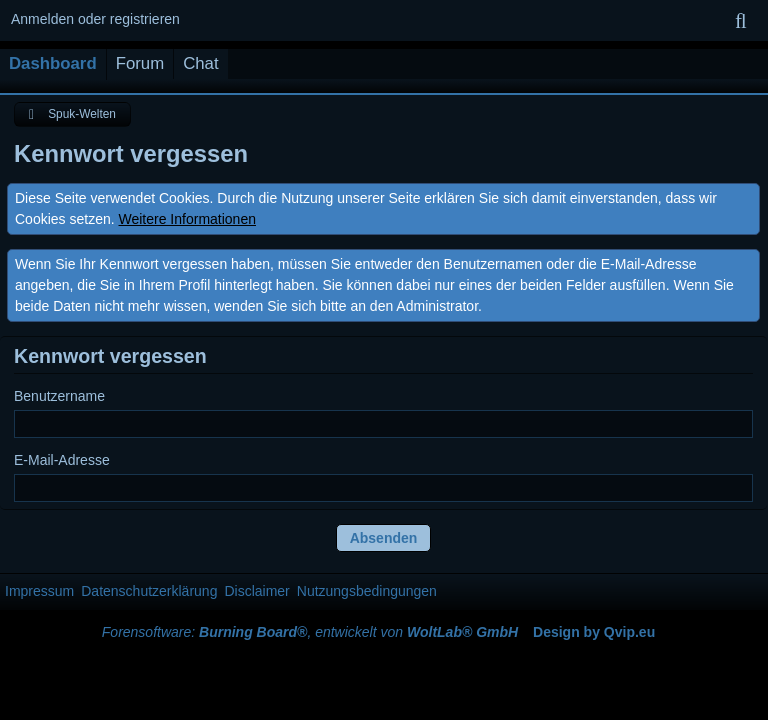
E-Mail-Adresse (62, 460)
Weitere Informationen (187, 219)
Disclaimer (256, 591)
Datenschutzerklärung (149, 591)
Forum (140, 63)
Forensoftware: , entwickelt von (310, 632)
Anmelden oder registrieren (95, 19)
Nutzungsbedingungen (367, 591)
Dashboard (53, 63)
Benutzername (59, 396)
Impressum (39, 591)
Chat (200, 63)
